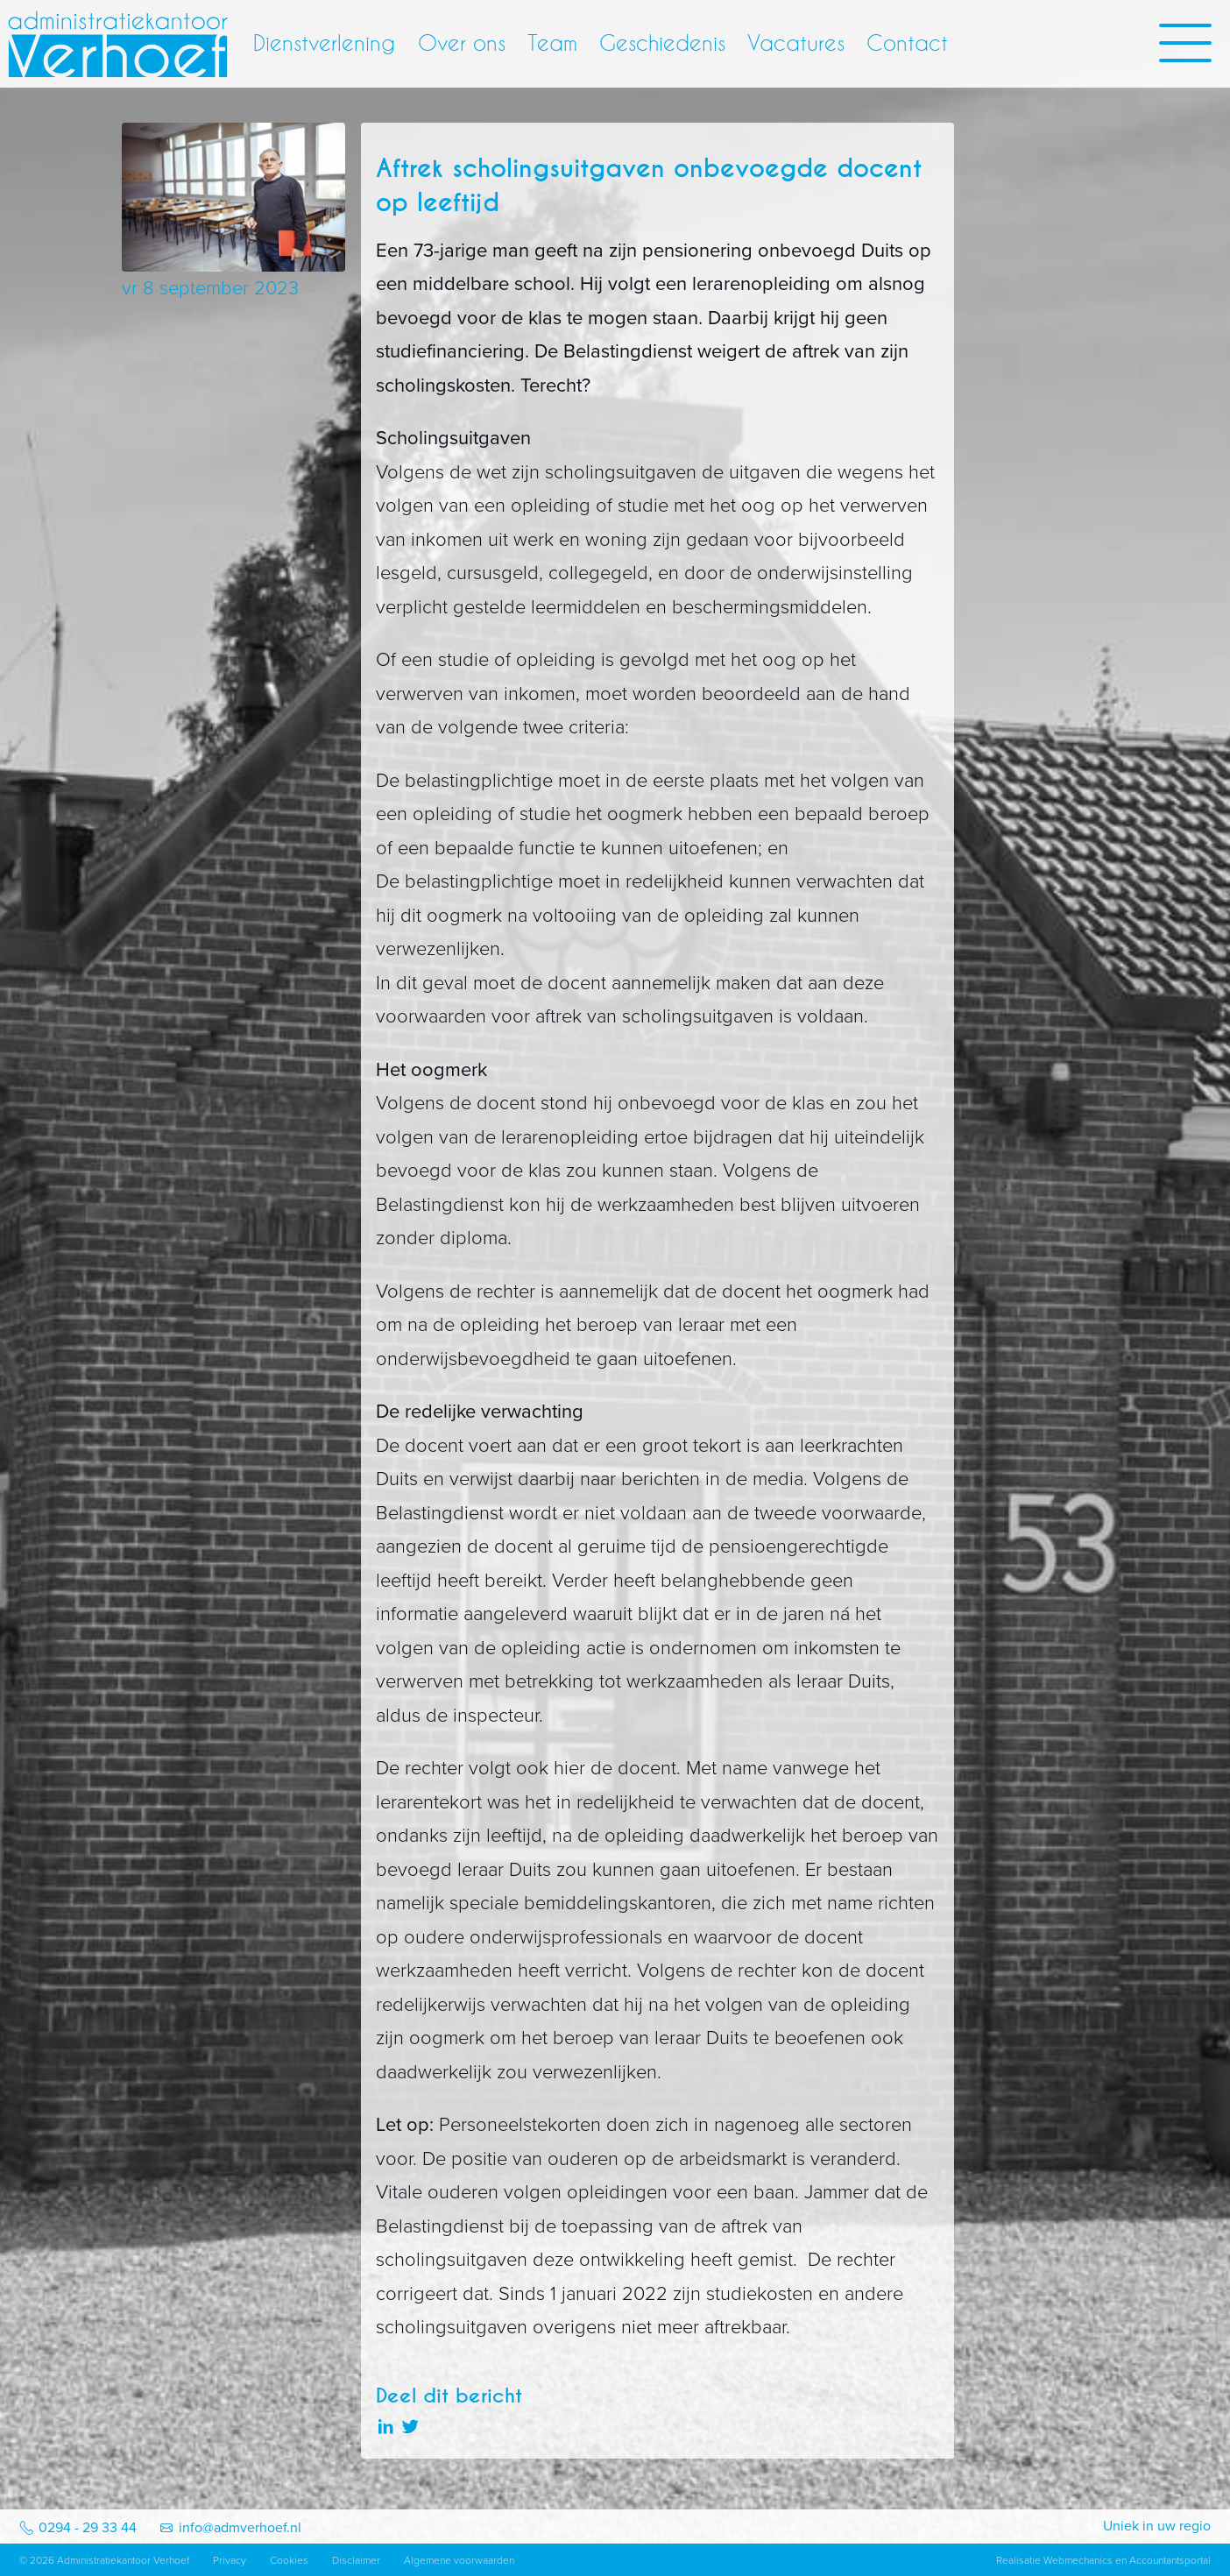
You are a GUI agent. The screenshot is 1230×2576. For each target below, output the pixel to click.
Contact (907, 43)
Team (552, 43)
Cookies (289, 2560)
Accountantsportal (1170, 2560)
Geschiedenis (662, 43)
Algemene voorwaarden (459, 2560)
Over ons (461, 43)
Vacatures (796, 43)
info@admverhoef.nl (240, 2528)
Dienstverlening (324, 43)
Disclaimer (356, 2560)
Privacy (229, 2560)
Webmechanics (1078, 2560)
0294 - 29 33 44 (88, 2528)
